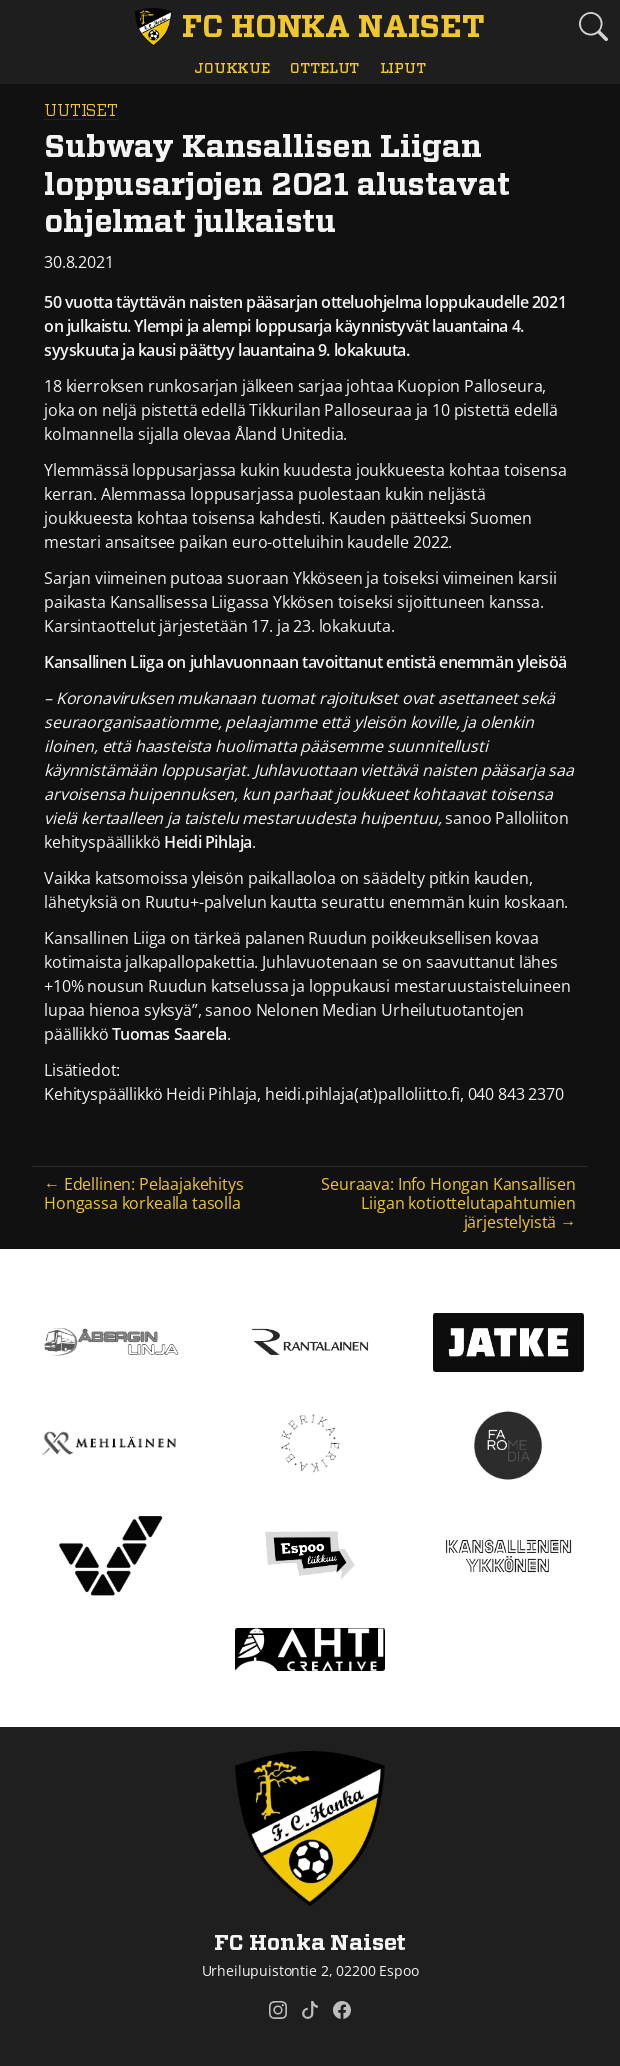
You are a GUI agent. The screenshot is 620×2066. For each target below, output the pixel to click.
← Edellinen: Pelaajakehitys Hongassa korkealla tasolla (144, 1193)
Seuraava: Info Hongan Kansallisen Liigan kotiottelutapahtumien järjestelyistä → (448, 1203)
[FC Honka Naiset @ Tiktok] (310, 2010)
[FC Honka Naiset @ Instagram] (278, 2010)
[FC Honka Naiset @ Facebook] (342, 2010)
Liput (403, 68)
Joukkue (232, 68)
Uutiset (81, 111)
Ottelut (324, 68)
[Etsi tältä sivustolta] (593, 26)
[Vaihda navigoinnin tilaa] (27, 27)
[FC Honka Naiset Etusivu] (310, 27)
